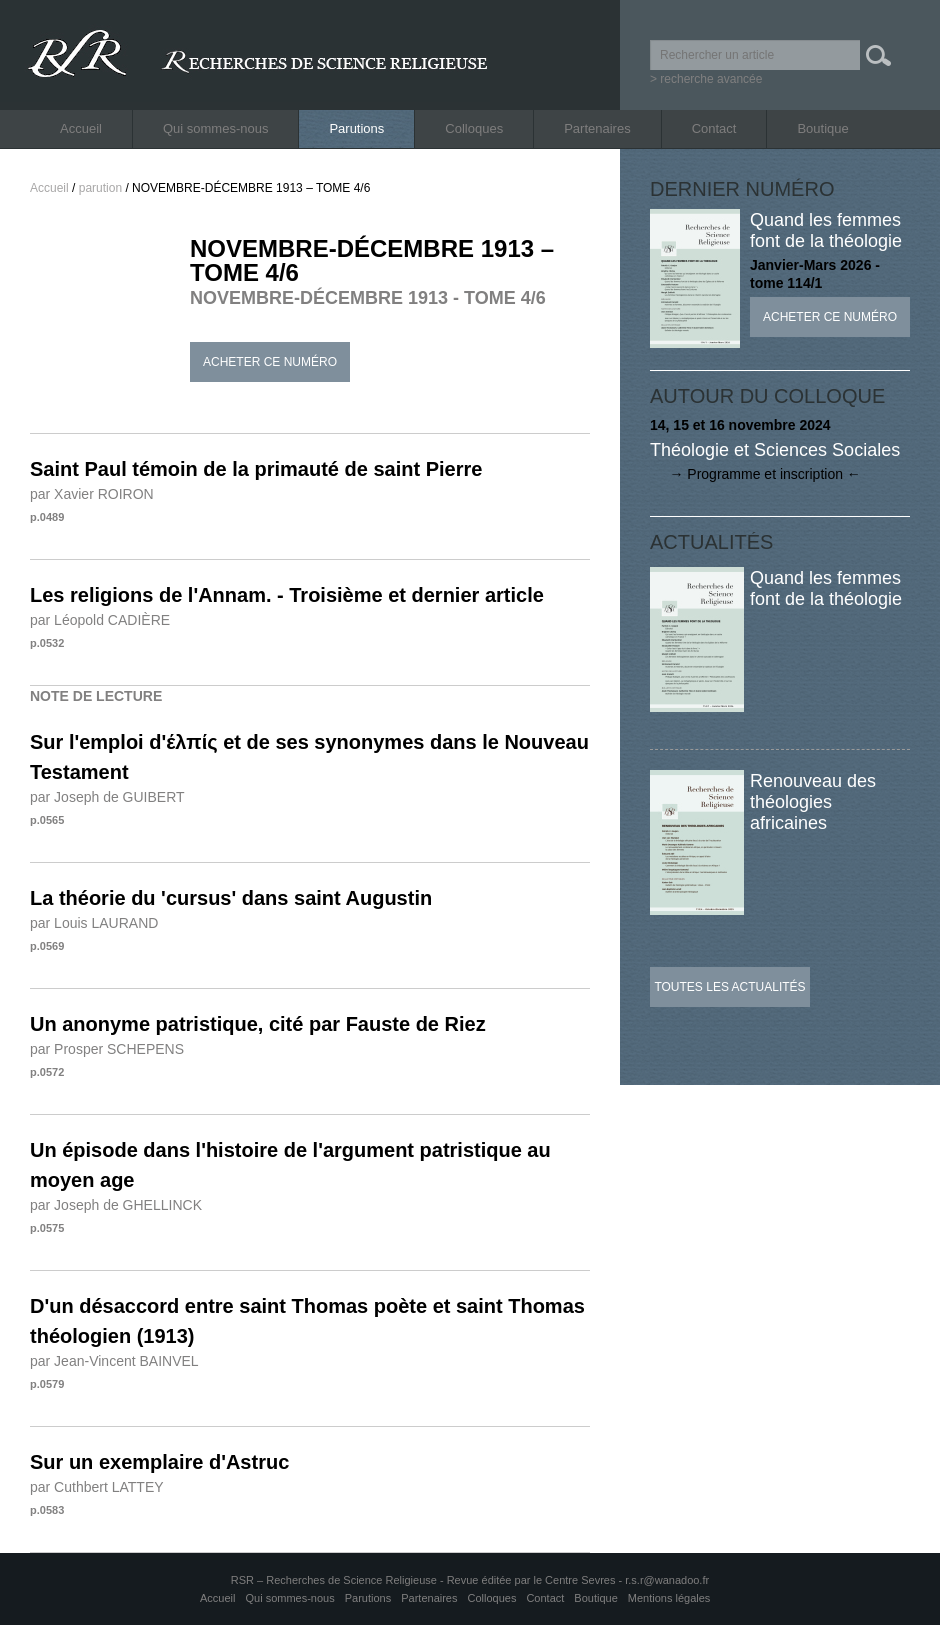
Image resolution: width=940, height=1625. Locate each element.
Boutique (822, 128)
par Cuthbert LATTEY (97, 1487)
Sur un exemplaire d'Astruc (159, 1462)
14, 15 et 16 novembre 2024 (740, 425)
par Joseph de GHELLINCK (116, 1205)
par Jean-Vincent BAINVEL (114, 1361)
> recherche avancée (706, 79)
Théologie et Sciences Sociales (775, 450)
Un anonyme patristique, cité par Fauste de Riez (258, 1024)
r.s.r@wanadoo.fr (667, 1580)
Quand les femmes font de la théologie (826, 230)
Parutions (356, 128)
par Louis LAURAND (94, 923)
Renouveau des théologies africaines (813, 802)
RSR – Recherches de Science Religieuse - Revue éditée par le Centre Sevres (425, 1580)
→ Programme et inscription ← (755, 474)
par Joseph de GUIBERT (107, 797)
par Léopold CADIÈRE (100, 620)
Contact (714, 128)
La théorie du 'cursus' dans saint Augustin (231, 898)
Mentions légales (669, 1598)
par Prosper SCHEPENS (107, 1049)
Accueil (81, 128)
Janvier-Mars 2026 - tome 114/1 (815, 274)
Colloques (474, 128)
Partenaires (597, 128)
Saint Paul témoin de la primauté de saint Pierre (256, 469)
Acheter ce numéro (270, 362)
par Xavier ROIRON (92, 494)
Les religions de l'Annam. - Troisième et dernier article (287, 595)
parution (100, 188)
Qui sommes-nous (215, 128)
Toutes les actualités (729, 987)
